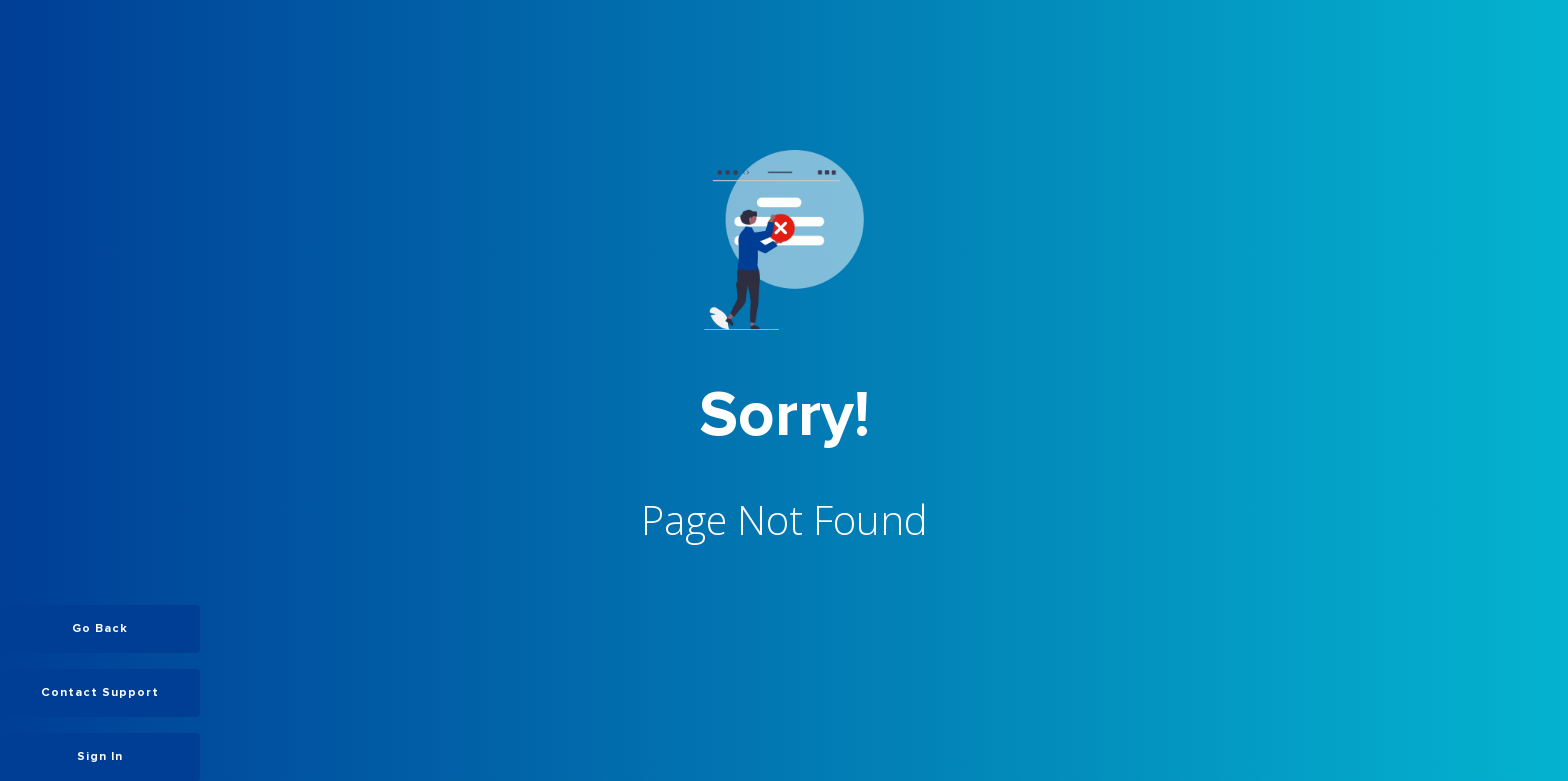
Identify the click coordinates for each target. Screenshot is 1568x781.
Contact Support (100, 693)
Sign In (100, 757)
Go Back (100, 629)
